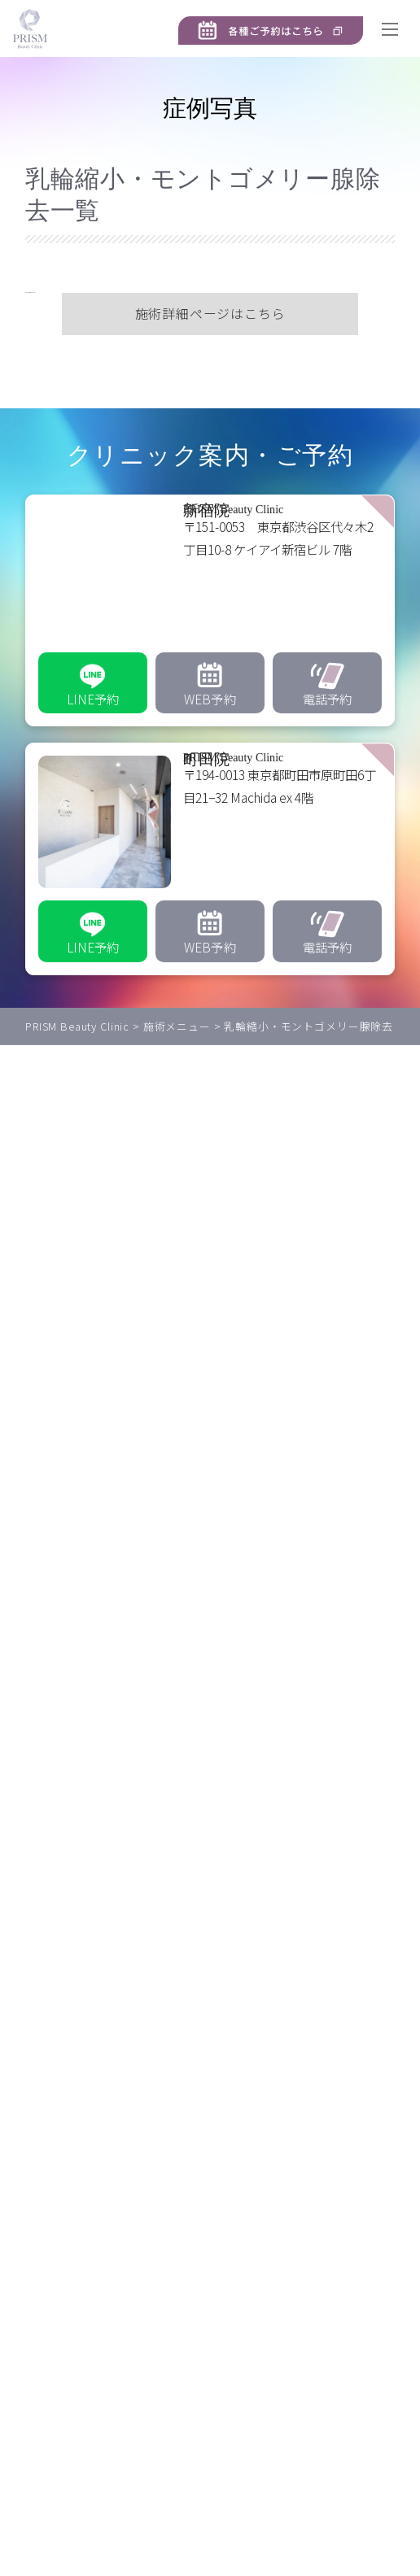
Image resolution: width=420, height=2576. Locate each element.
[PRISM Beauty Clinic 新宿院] (210, 639)
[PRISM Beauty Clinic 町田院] (210, 887)
